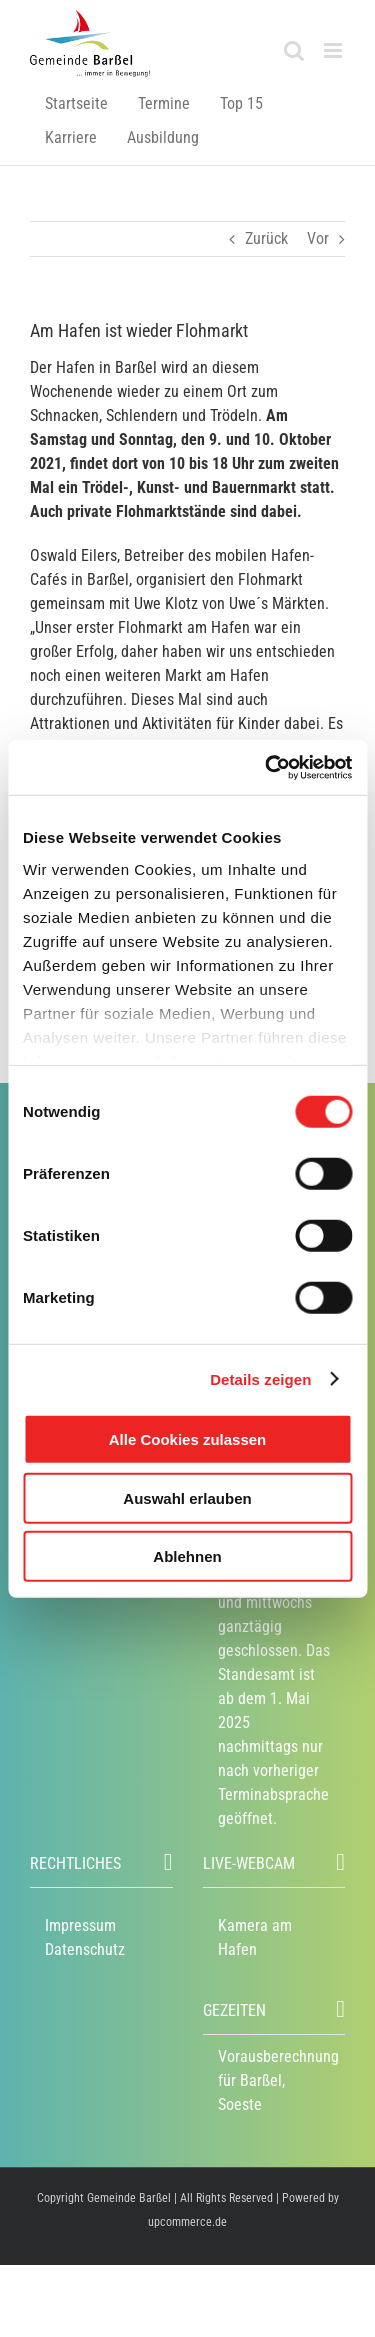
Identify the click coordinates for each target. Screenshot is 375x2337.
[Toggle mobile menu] (334, 50)
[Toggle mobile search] (294, 50)
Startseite (76, 103)
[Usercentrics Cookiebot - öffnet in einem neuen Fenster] (267, 767)
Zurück (266, 238)
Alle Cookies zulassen (188, 1439)
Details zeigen (260, 1378)
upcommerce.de (187, 2222)
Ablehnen (187, 1556)
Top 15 (241, 103)
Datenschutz (85, 1949)
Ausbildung (163, 137)
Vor (318, 238)
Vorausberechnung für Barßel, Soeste (278, 2080)
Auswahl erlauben (187, 1497)
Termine (164, 103)
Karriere (71, 137)
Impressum (80, 1925)
